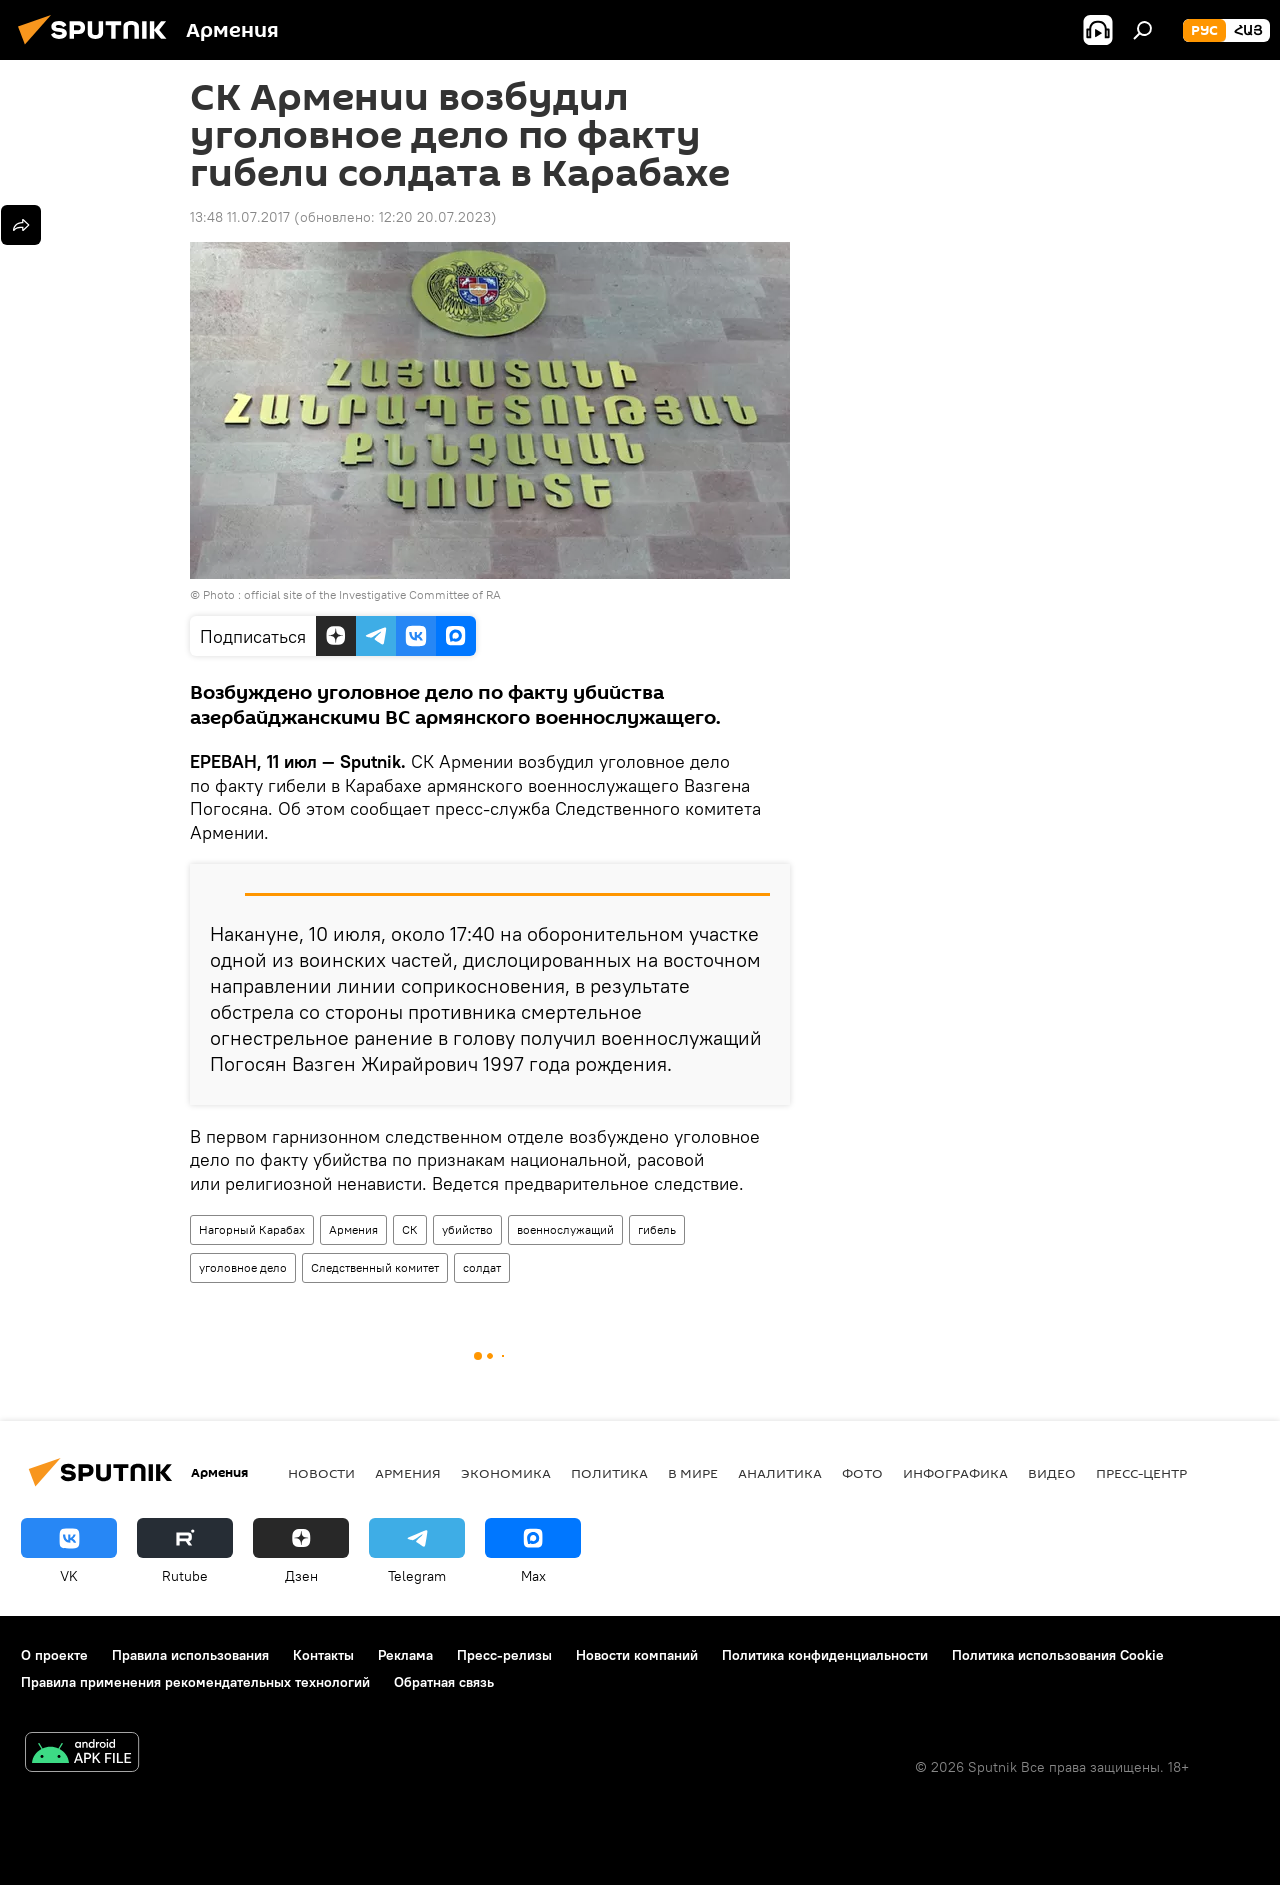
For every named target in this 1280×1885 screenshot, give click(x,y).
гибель (657, 1229)
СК (410, 1229)
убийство (467, 1229)
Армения (353, 1229)
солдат (482, 1267)
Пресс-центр (1141, 1473)
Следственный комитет (375, 1267)
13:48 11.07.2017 (240, 217)
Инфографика (955, 1473)
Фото (862, 1473)
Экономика (506, 1473)
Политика (609, 1473)
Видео (1052, 1473)
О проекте (54, 1655)
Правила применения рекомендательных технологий (195, 1682)
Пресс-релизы (504, 1655)
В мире (693, 1473)
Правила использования (190, 1655)
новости (321, 1473)
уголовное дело (243, 1267)
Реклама (405, 1655)
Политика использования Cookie (1058, 1655)
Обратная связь (444, 1682)
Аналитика (780, 1473)
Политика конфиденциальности (825, 1655)
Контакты (323, 1655)
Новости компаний (637, 1655)
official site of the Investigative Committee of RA (372, 594)
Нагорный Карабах (252, 1229)
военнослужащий (565, 1229)
